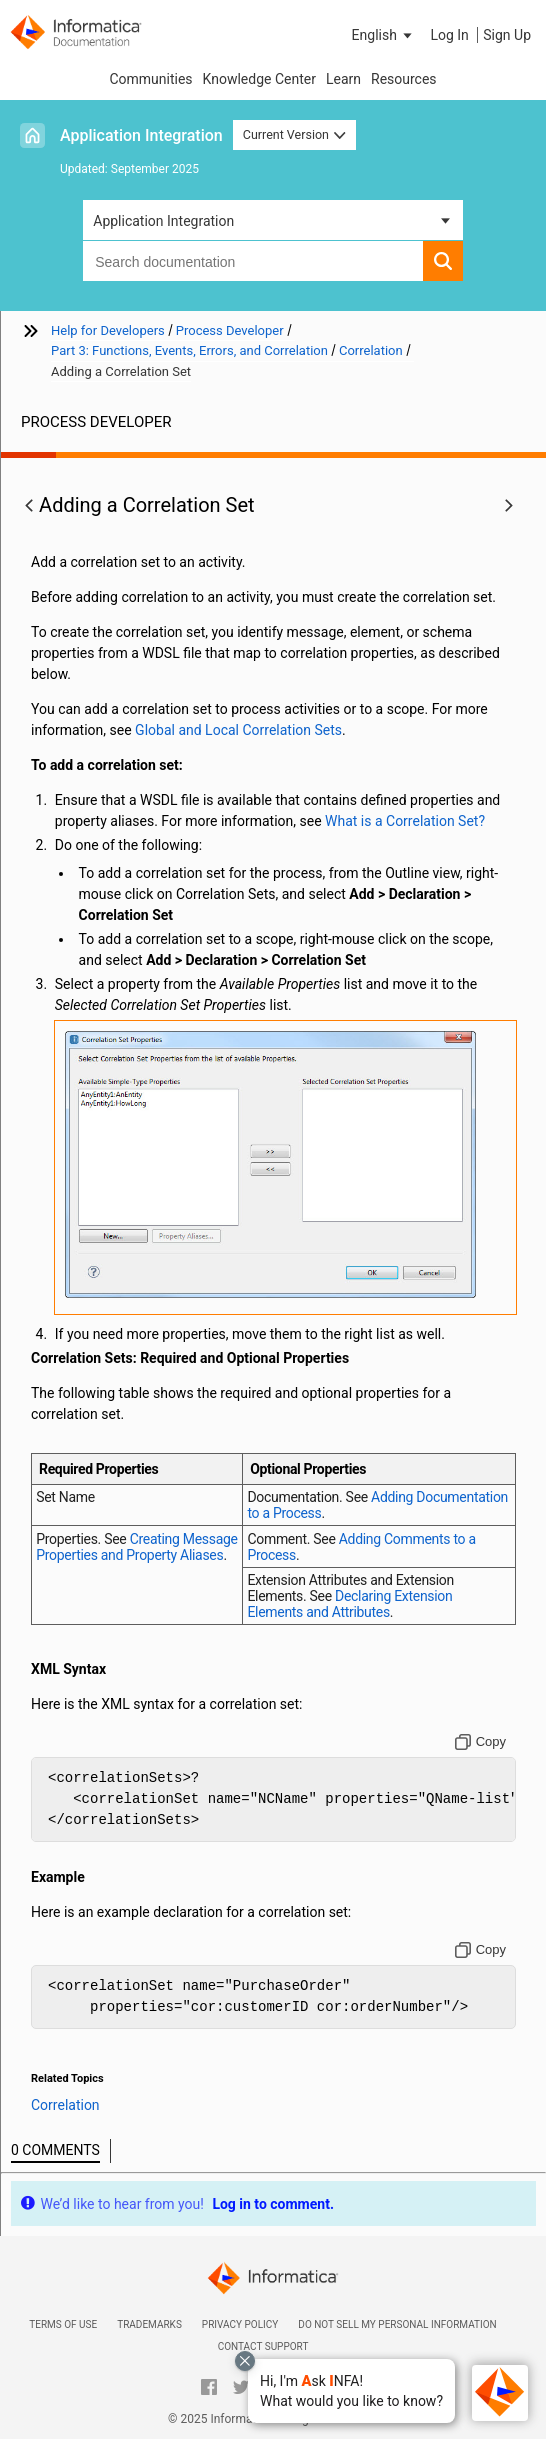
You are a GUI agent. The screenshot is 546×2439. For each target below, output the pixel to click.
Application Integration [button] (163, 221)
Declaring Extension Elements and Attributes (349, 1604)
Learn (343, 79)
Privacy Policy (240, 2324)
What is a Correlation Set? (405, 821)
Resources (404, 79)
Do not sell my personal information (397, 2324)
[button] (351, 2391)
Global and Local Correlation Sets (238, 730)
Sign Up (507, 35)
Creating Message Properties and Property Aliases (136, 1547)
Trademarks (149, 2324)
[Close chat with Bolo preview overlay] (245, 2361)
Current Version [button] (295, 134)
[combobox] (253, 261)
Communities (150, 79)
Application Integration (141, 135)
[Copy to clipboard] (480, 1742)
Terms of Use (63, 2324)
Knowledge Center (259, 79)
